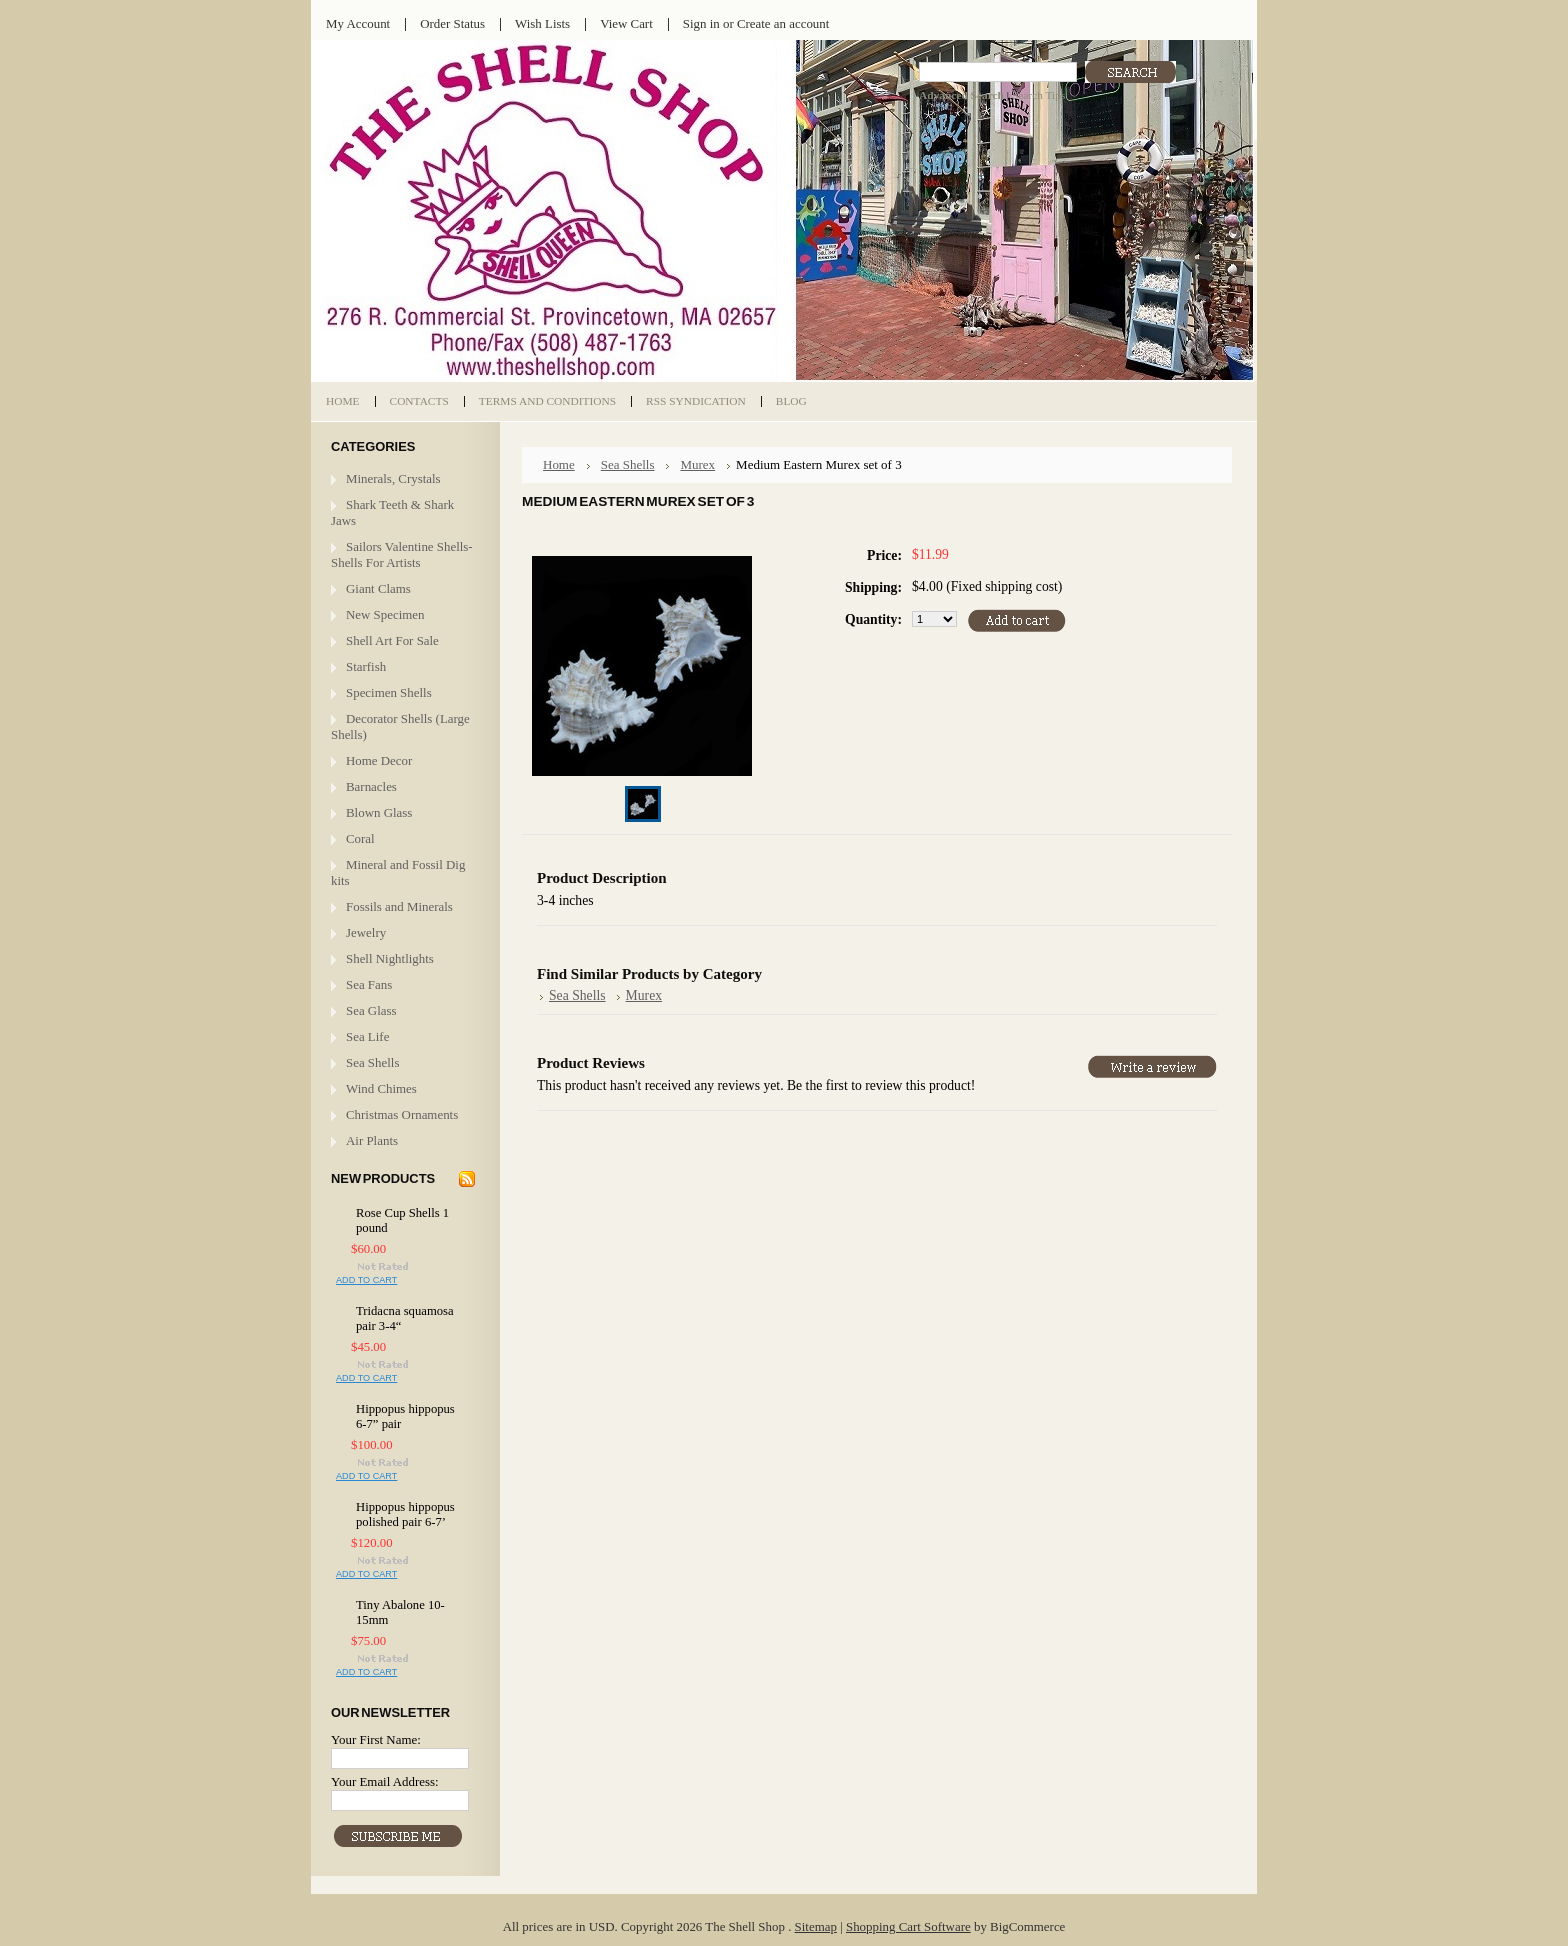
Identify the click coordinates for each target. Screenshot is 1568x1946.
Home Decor (379, 760)
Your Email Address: (385, 1781)
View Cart (626, 23)
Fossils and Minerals (399, 906)
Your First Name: (376, 1739)
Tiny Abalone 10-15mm (400, 1612)
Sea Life (367, 1036)
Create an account (783, 23)
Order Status (452, 23)
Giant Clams (378, 588)
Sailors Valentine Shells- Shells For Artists (402, 554)
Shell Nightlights (390, 958)
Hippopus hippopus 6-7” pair (405, 1416)
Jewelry (366, 932)
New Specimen (385, 614)
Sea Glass (371, 1010)
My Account (358, 23)
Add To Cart (366, 1280)
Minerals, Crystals (393, 478)
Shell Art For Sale (392, 640)
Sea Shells (372, 1062)
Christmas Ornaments (402, 1114)
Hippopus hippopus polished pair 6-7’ (405, 1514)
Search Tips (1038, 95)
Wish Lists (542, 23)
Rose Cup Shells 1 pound (402, 1220)
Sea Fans (369, 984)
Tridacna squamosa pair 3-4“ (405, 1318)
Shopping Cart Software (908, 1926)
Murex (697, 464)
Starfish (366, 666)
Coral (360, 838)
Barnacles (371, 786)
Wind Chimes (381, 1088)
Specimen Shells (389, 692)
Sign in (701, 23)
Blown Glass (379, 812)
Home (559, 464)
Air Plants (372, 1140)
